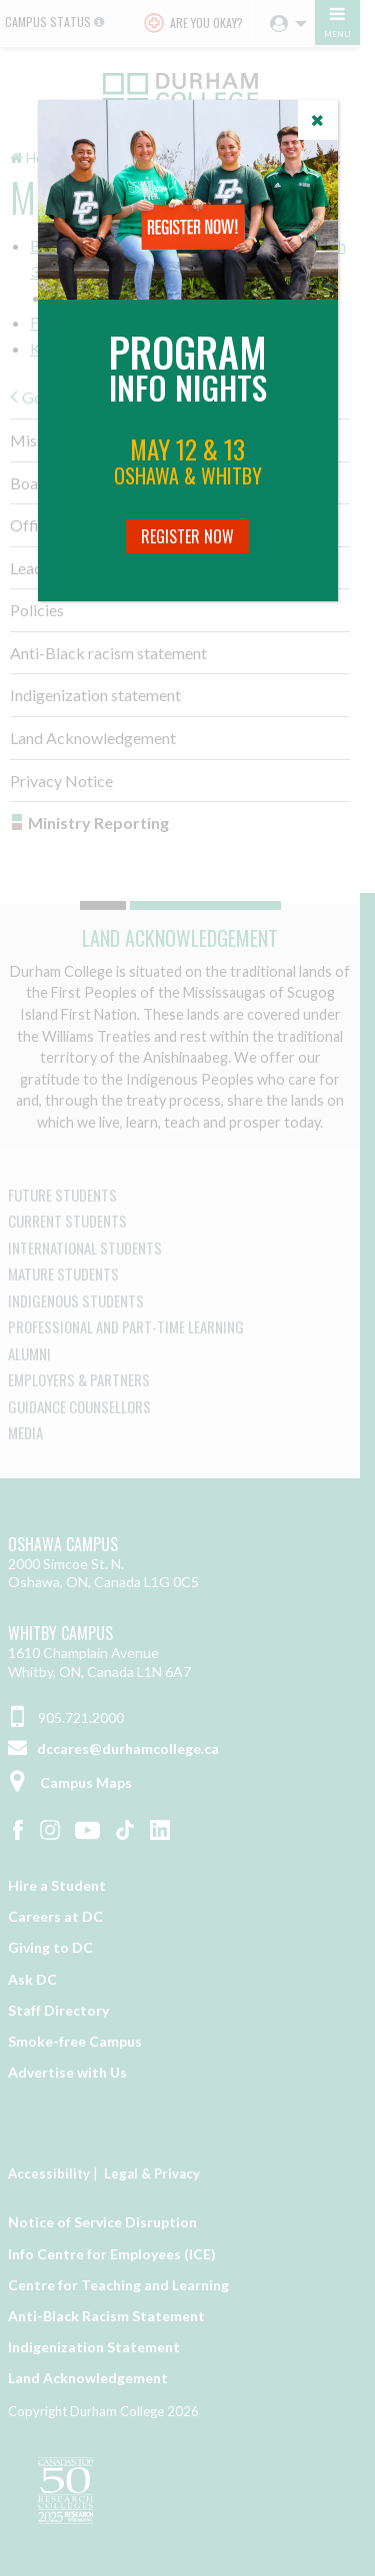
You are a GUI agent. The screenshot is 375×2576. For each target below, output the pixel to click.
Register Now (187, 536)
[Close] (318, 120)
